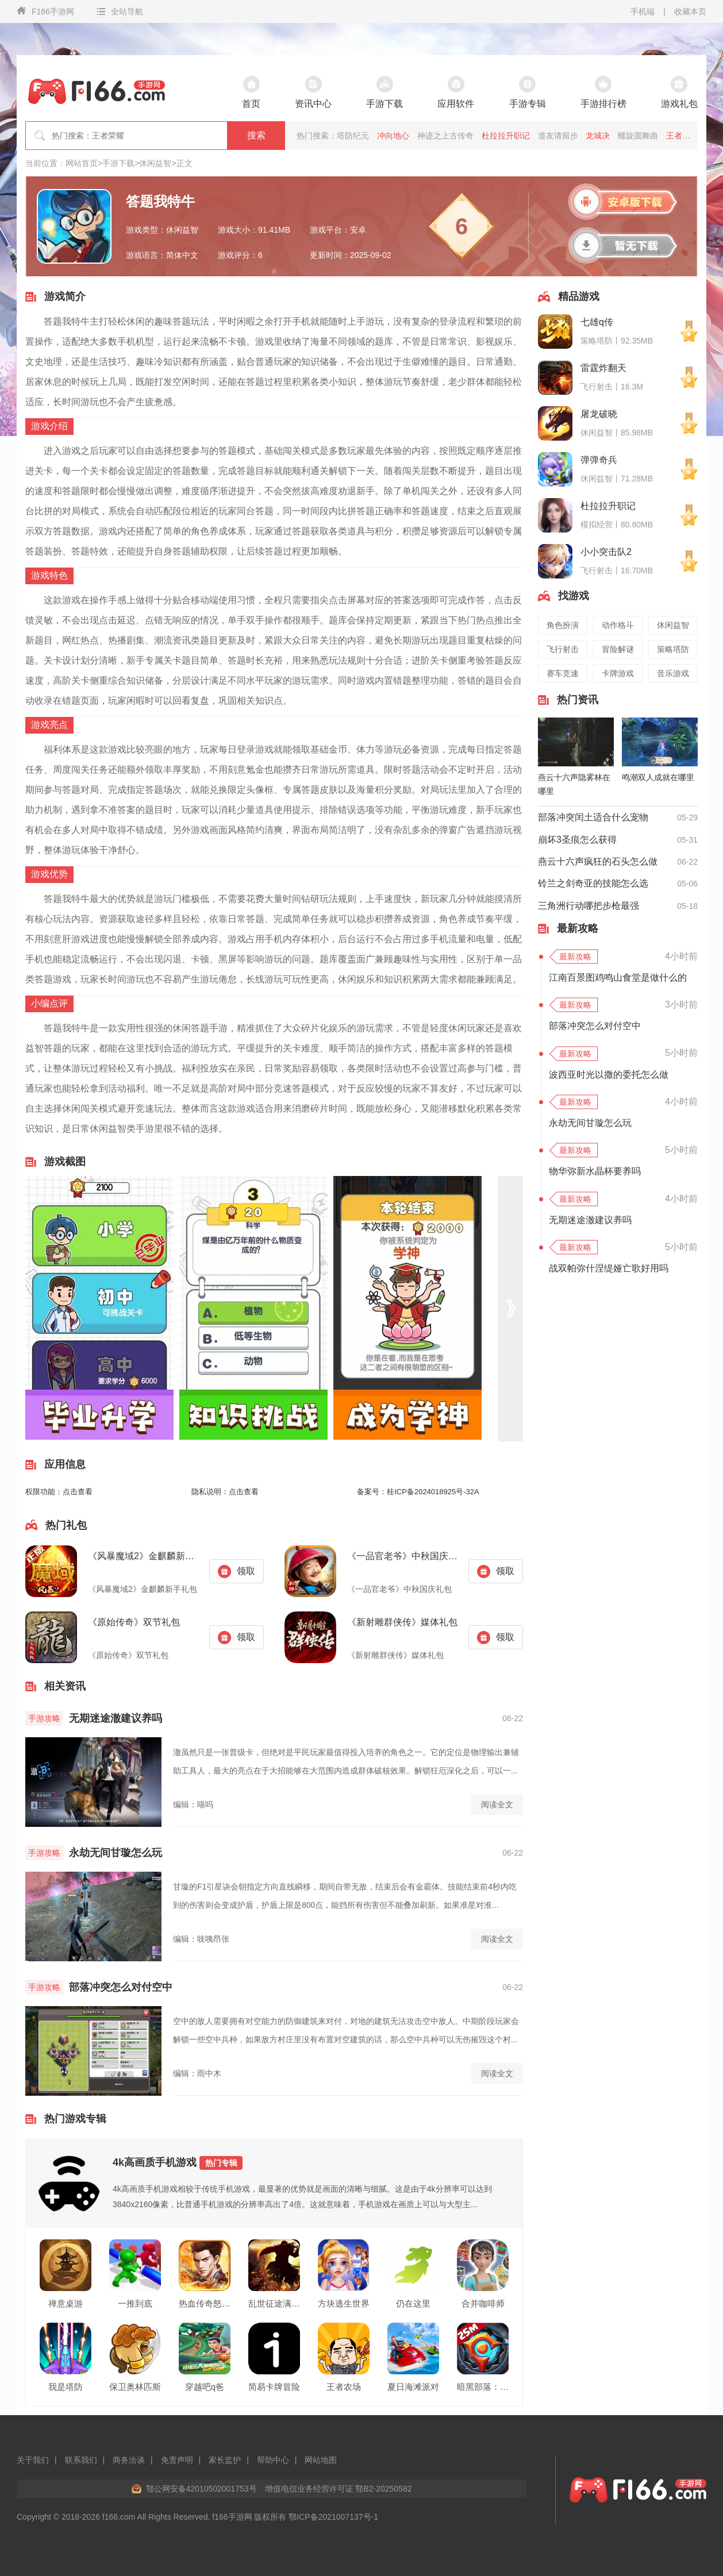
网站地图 (321, 2460)
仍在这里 (413, 2303)
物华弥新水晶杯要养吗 (595, 1171)
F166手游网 (45, 11)
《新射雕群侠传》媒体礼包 (402, 1622)
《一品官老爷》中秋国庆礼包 (403, 1556)
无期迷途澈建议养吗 (115, 1718)
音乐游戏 (673, 673)
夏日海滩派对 (413, 2387)
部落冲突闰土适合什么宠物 (593, 817)
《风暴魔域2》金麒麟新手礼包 (144, 1556)
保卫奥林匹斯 (135, 2387)
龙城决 (598, 135)
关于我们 (33, 2460)
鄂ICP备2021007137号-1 (333, 2516)
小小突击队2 (606, 552)
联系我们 (81, 2460)
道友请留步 (558, 135)
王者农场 (343, 2387)
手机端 (642, 11)
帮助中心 (273, 2460)
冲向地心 (393, 135)
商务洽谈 (129, 2460)
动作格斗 (618, 625)
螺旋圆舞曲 (638, 135)
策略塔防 (673, 649)
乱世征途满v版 (274, 2303)
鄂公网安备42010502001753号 (201, 2488)
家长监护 (225, 2460)
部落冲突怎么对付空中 (120, 1987)
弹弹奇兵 (598, 460)
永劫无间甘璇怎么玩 (115, 1852)
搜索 (256, 135)
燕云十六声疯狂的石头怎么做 (597, 861)
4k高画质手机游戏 (178, 2163)
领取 (236, 1571)
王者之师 (682, 135)
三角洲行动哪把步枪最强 (588, 906)
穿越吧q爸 (204, 2387)
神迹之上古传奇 (445, 135)
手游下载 (118, 163)
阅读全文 (497, 1804)
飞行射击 (563, 649)
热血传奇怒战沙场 (204, 2303)
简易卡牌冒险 (274, 2387)
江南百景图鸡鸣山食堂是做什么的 (618, 977)
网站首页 (82, 163)
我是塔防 (65, 2387)
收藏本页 (690, 11)
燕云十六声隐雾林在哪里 (574, 784)
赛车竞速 (563, 673)
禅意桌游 (65, 2303)
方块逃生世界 (344, 2303)
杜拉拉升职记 (506, 135)
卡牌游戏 (618, 673)
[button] (510, 1308)
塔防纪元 (353, 135)
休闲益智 (155, 163)
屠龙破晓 (598, 414)
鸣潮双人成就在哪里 (658, 777)
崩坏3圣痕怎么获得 (577, 839)
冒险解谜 (618, 649)
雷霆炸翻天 (603, 368)
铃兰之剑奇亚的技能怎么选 (593, 883)
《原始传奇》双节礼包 (134, 1622)
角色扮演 (563, 625)
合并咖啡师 (483, 2303)
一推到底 (135, 2303)
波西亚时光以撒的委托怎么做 (608, 1074)
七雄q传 (596, 322)
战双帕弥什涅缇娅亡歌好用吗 (608, 1268)
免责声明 (177, 2460)
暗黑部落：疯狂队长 (483, 2387)
